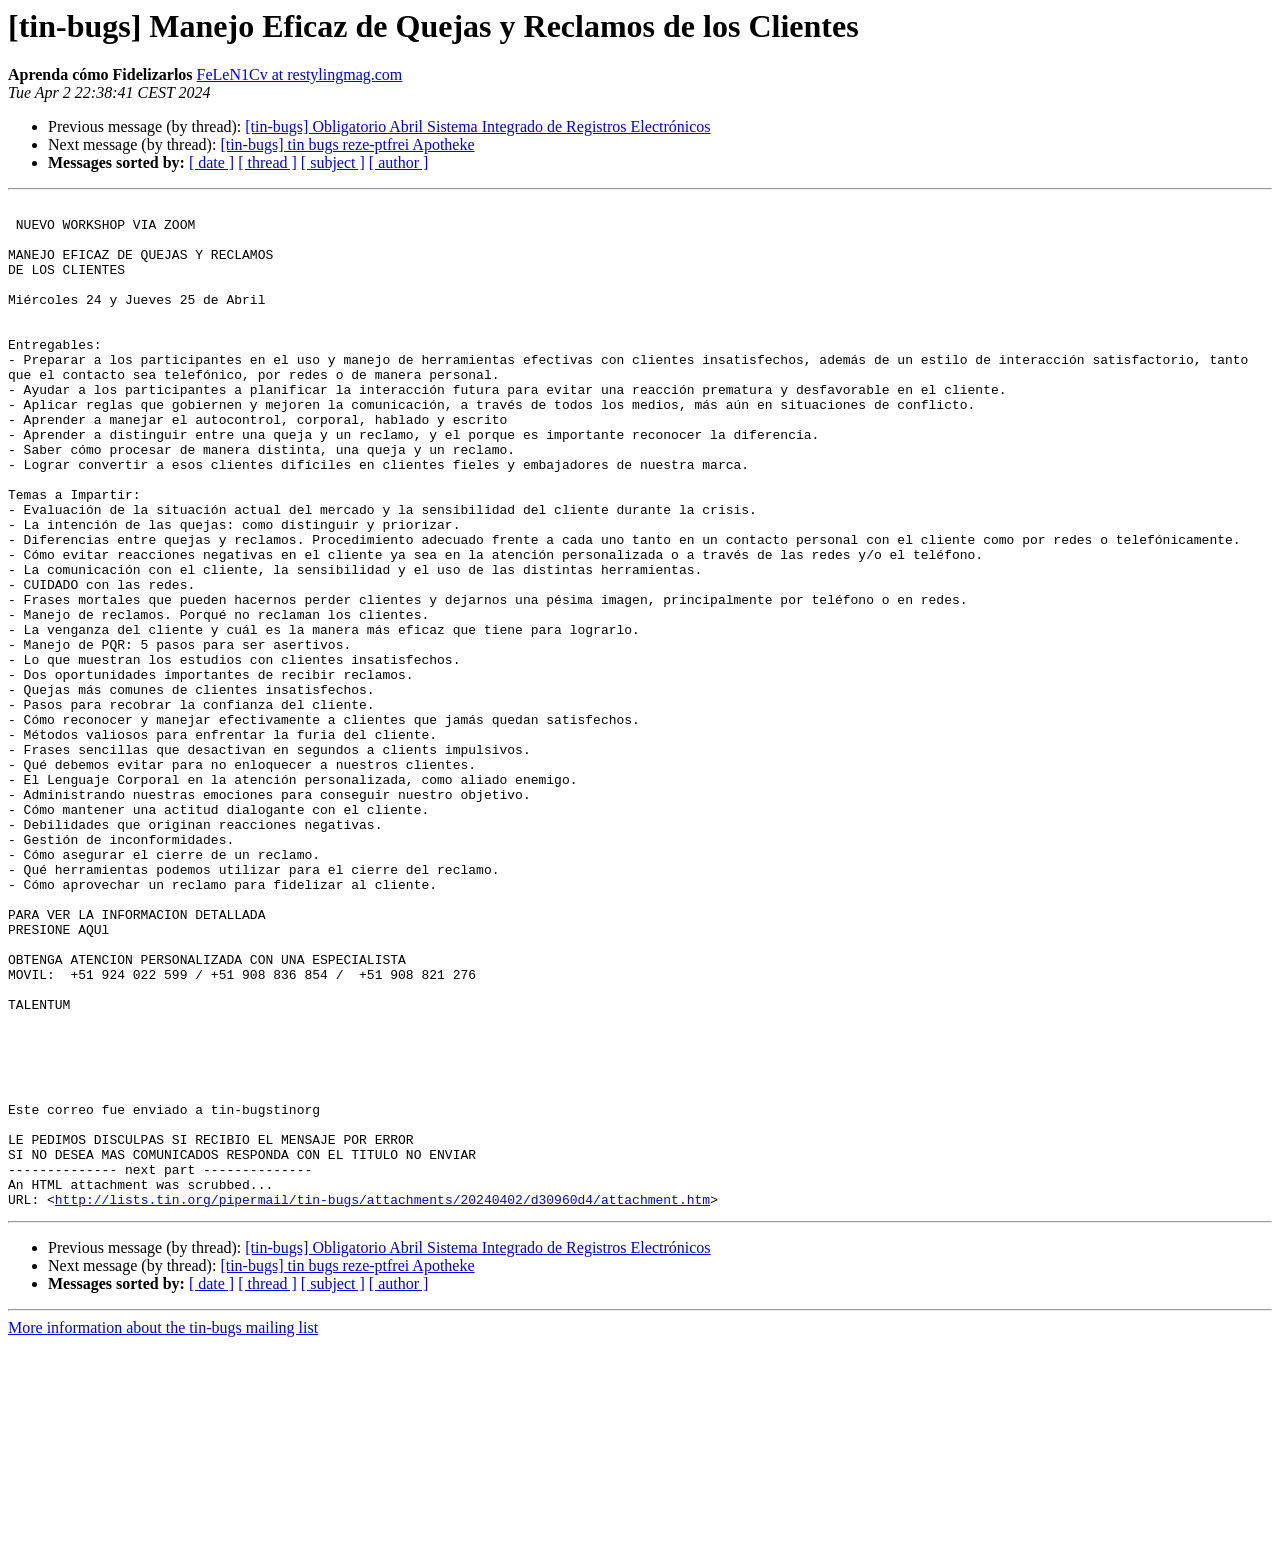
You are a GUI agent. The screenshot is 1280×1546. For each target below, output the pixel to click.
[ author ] (399, 162)
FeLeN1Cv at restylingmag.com (300, 74)
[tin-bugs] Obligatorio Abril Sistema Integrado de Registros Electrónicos (477, 126)
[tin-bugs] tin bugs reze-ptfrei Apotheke (347, 144)
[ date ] (211, 162)
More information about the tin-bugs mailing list (163, 1528)
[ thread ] (267, 162)
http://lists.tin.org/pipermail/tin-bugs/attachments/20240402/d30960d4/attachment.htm (382, 1400)
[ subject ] (333, 162)
